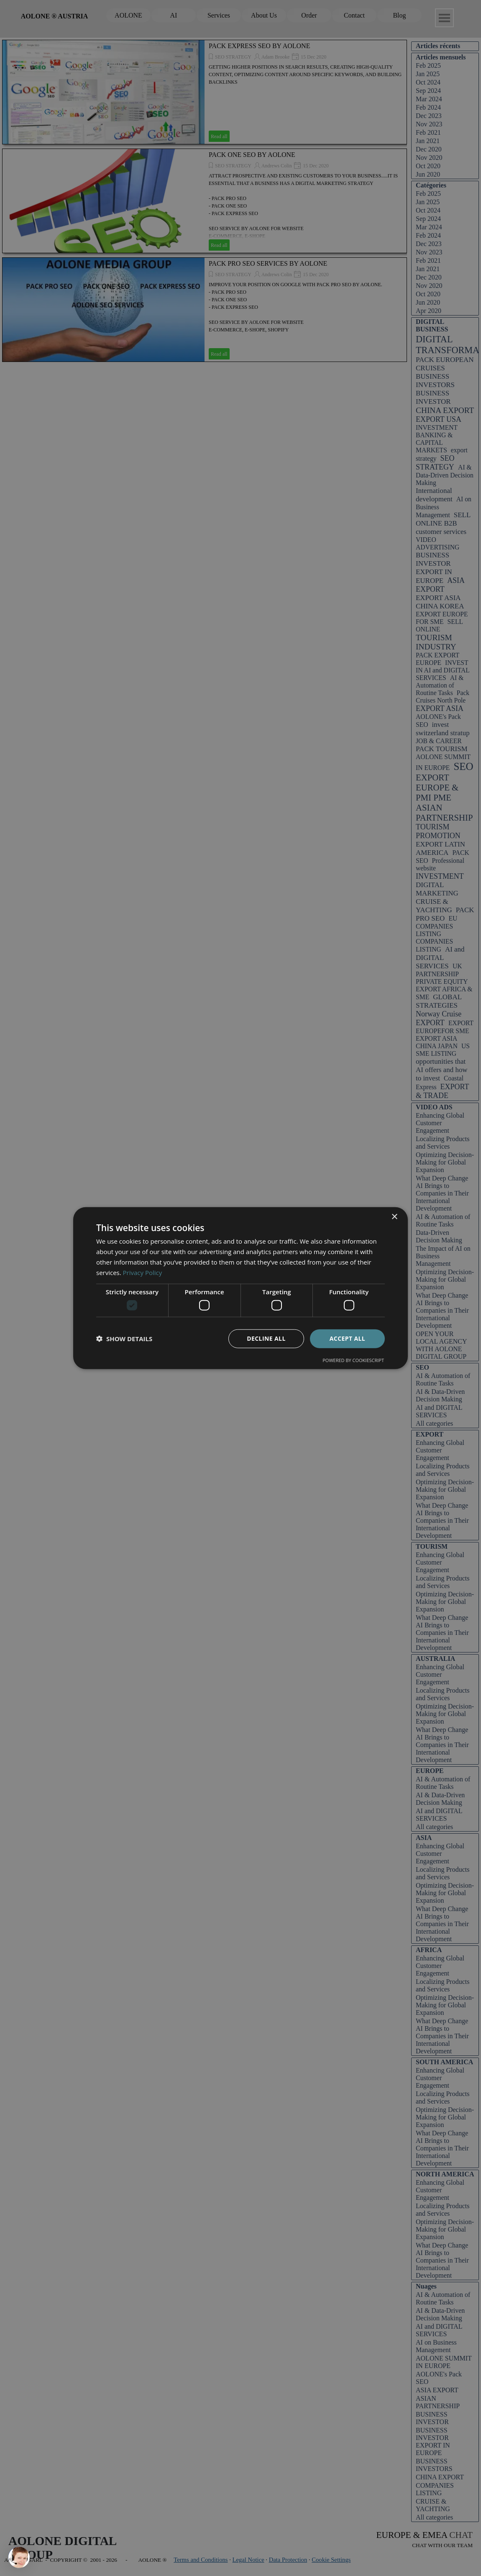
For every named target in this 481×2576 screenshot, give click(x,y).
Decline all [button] (266, 1338)
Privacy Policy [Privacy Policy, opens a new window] (142, 1272)
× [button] (394, 1217)
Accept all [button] (347, 1338)
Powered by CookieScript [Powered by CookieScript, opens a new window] (353, 1360)
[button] (124, 1338)
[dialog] (240, 1288)
